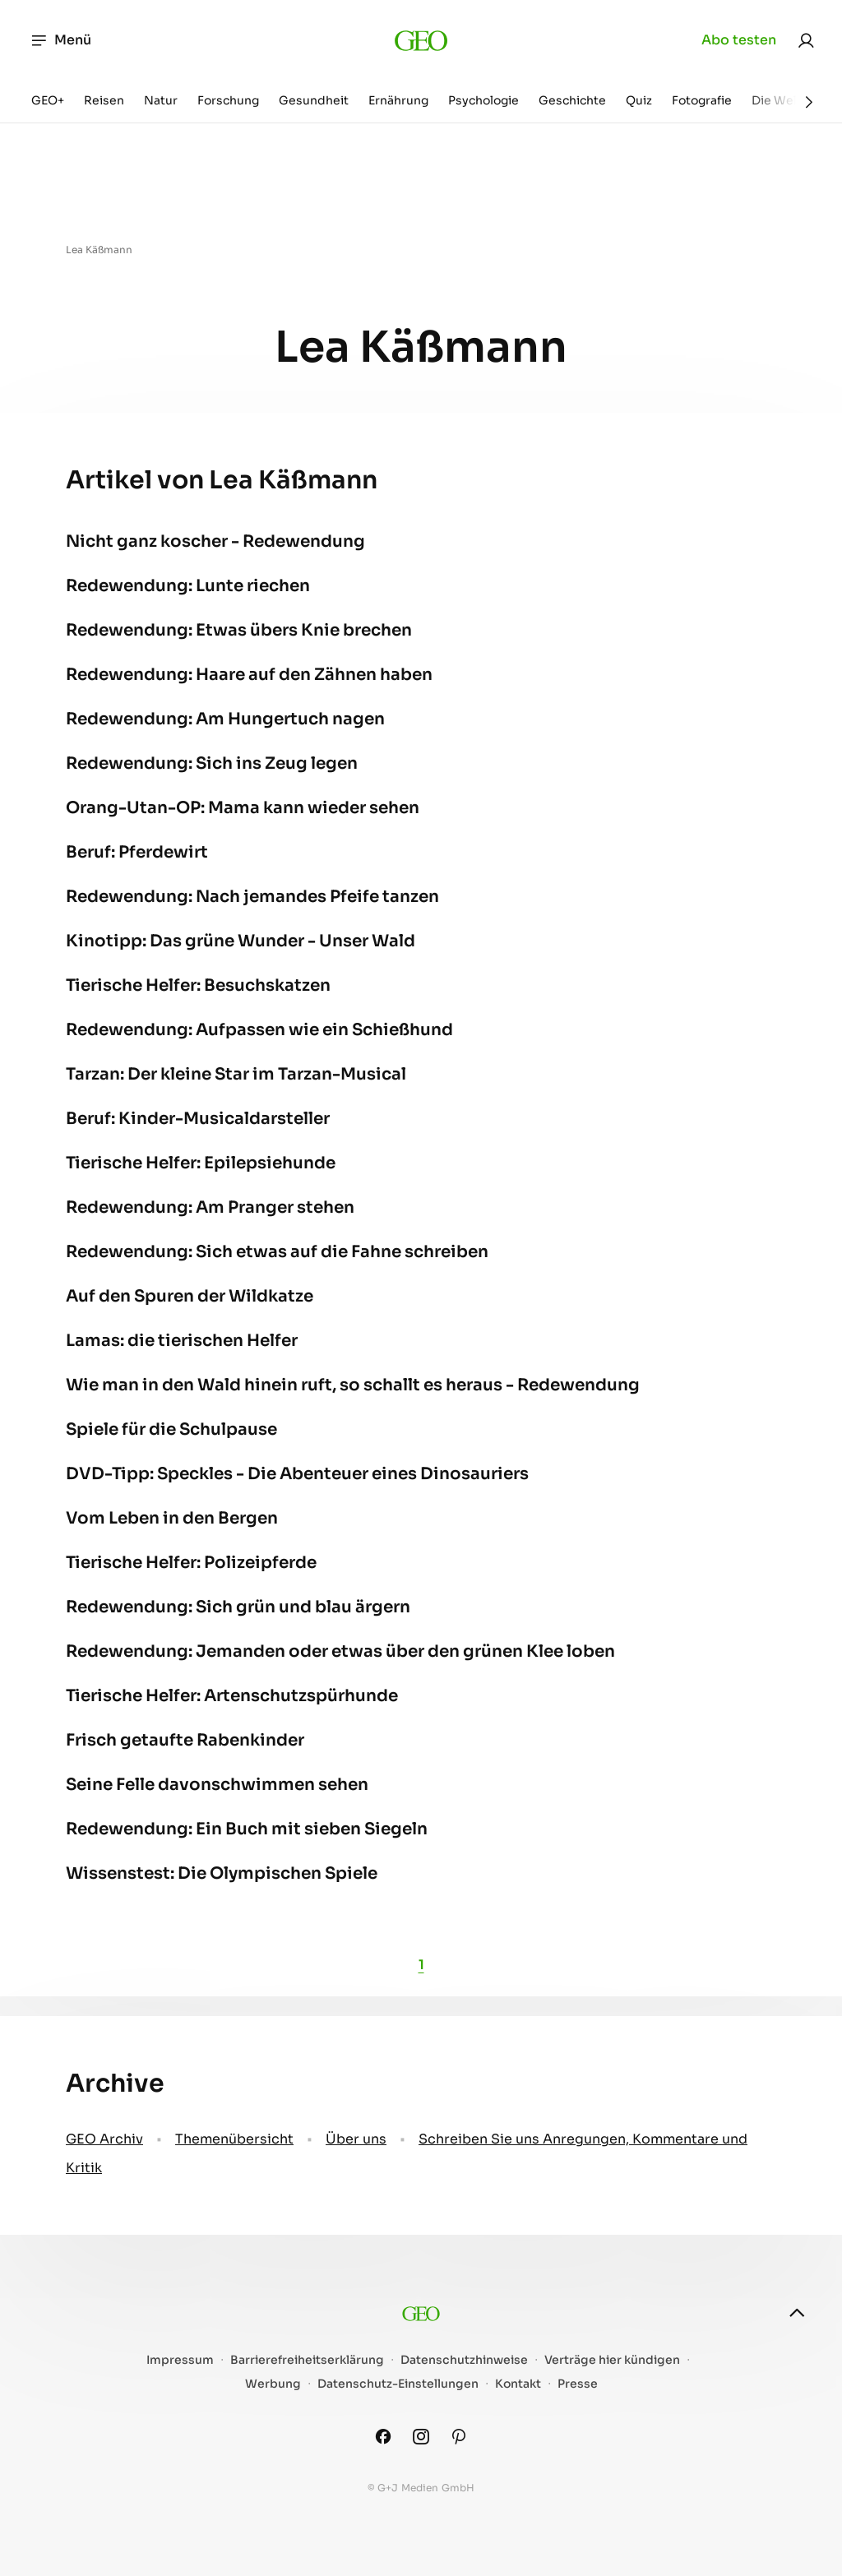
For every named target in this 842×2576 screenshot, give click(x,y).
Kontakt (518, 2384)
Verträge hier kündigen (612, 2360)
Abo (738, 40)
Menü (60, 40)
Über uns (356, 2139)
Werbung (273, 2384)
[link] (805, 40)
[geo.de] (421, 40)
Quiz (639, 100)
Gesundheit (314, 100)
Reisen (104, 100)
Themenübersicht (234, 2139)
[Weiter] (809, 102)
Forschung (228, 100)
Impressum (180, 2360)
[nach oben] (796, 2313)
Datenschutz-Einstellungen (398, 2384)
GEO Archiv (104, 2139)
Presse (577, 2384)
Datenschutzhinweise (464, 2360)
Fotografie (702, 100)
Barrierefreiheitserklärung (307, 2360)
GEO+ (47, 100)
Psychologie (483, 100)
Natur (161, 100)
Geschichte (572, 100)
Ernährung (398, 100)
